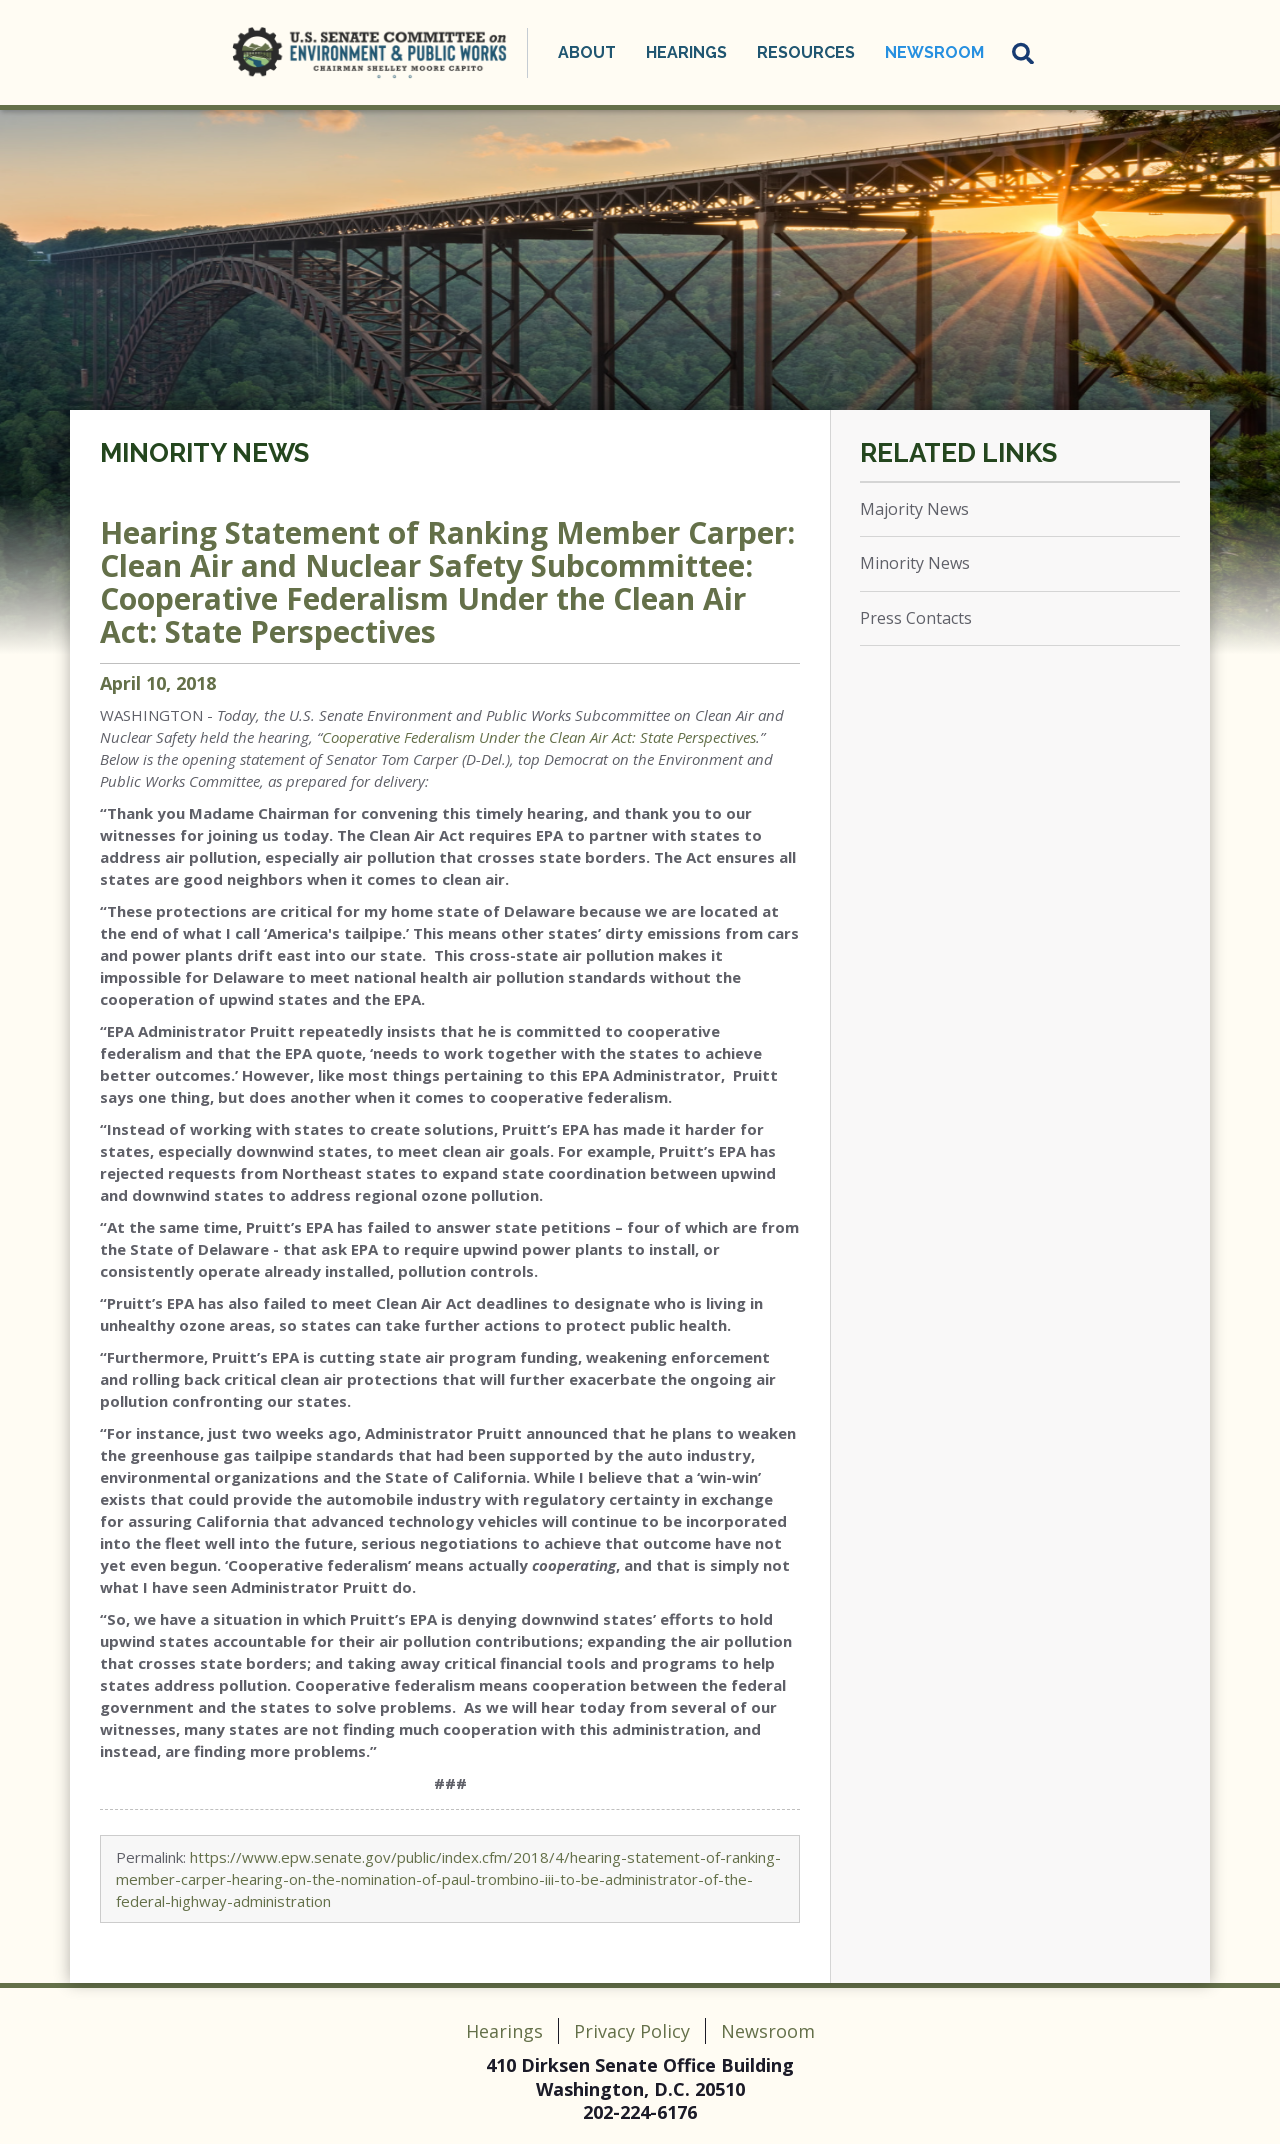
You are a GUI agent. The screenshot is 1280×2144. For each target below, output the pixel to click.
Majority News (914, 509)
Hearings (686, 52)
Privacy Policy (632, 2031)
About (587, 52)
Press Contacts (916, 618)
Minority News (204, 453)
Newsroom (934, 52)
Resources (806, 52)
